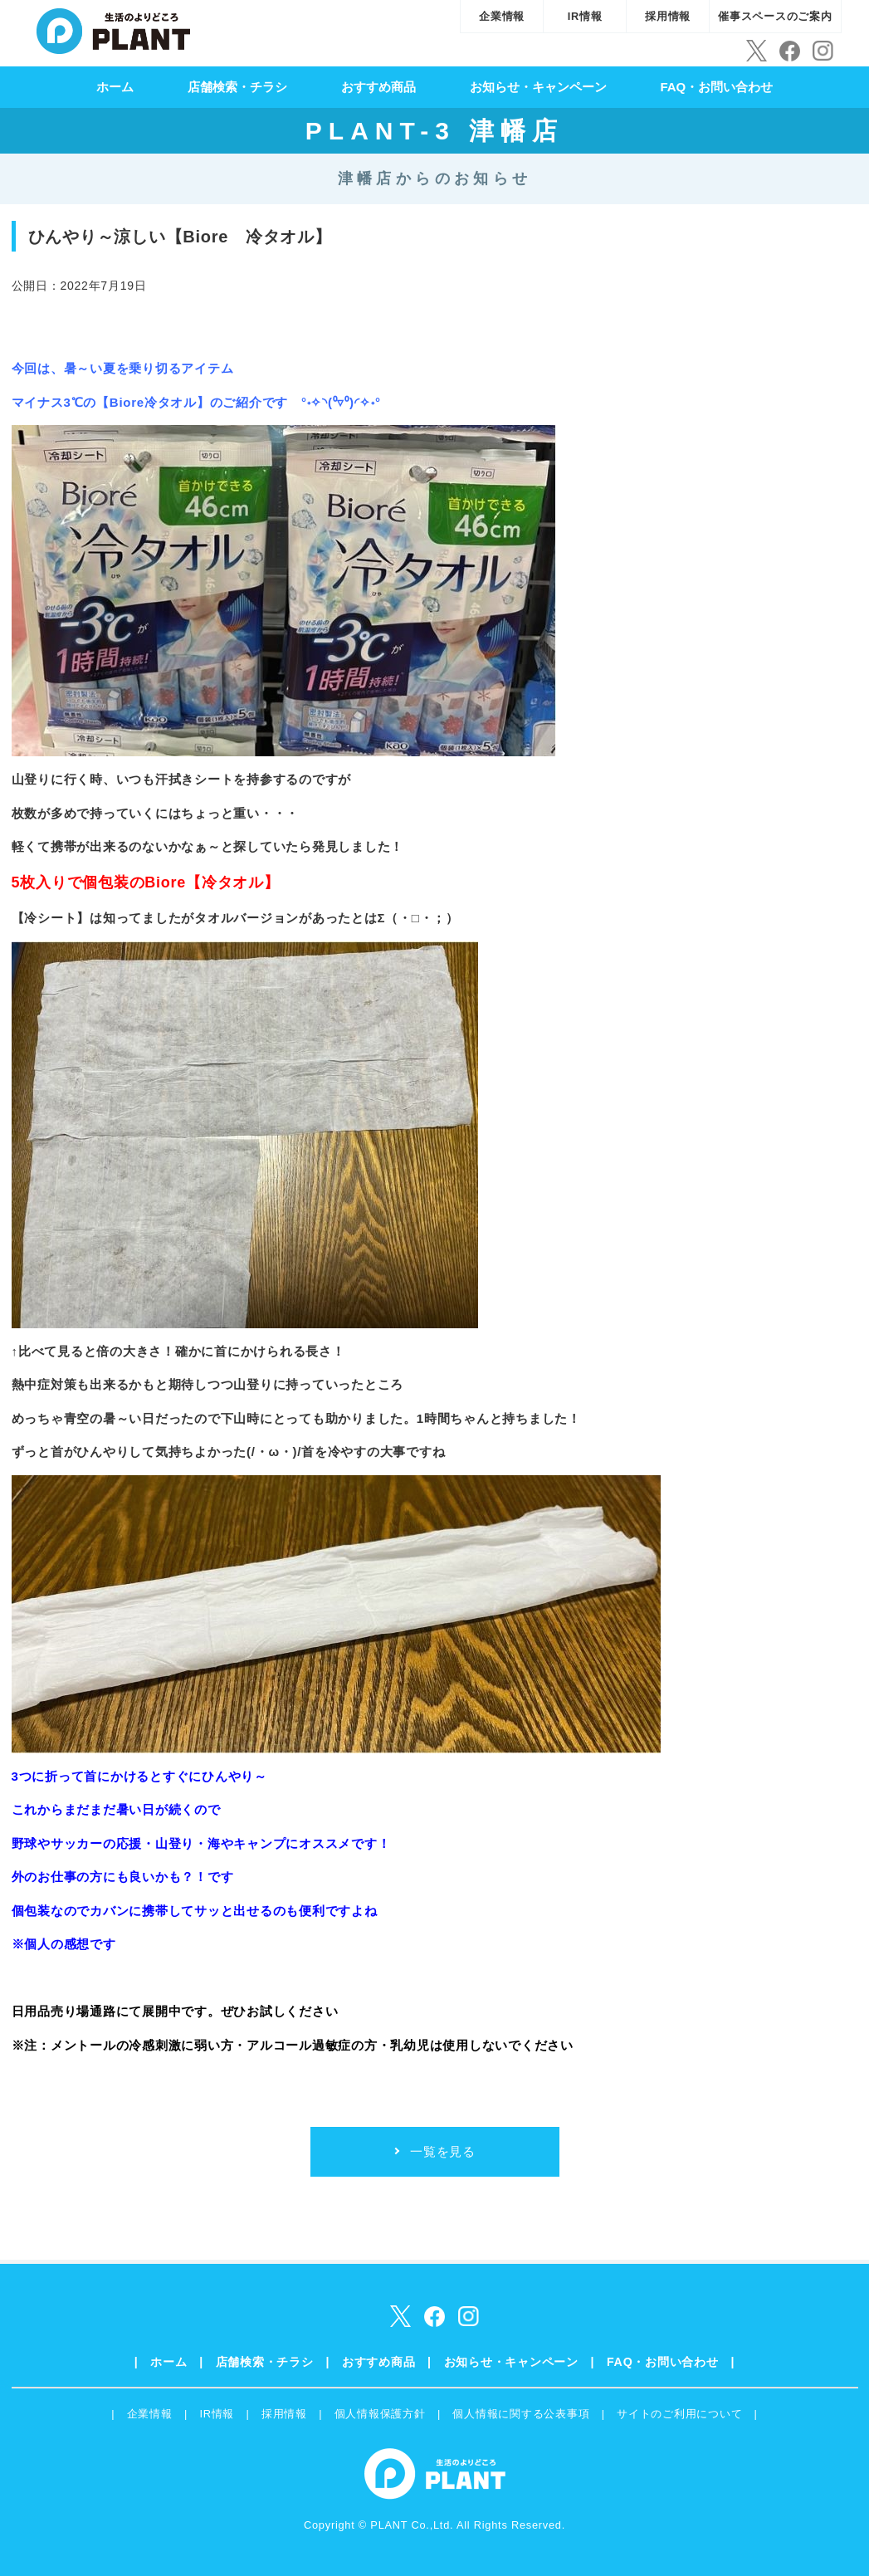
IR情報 (585, 16)
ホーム (115, 87)
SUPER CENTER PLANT (113, 29)
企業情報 (502, 16)
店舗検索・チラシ (237, 87)
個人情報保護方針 (380, 2413)
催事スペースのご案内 (775, 16)
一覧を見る (443, 2151)
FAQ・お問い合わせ (716, 87)
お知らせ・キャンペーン (538, 87)
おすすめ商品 (378, 87)
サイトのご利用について (679, 2413)
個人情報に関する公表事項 (520, 2413)
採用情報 (668, 16)
